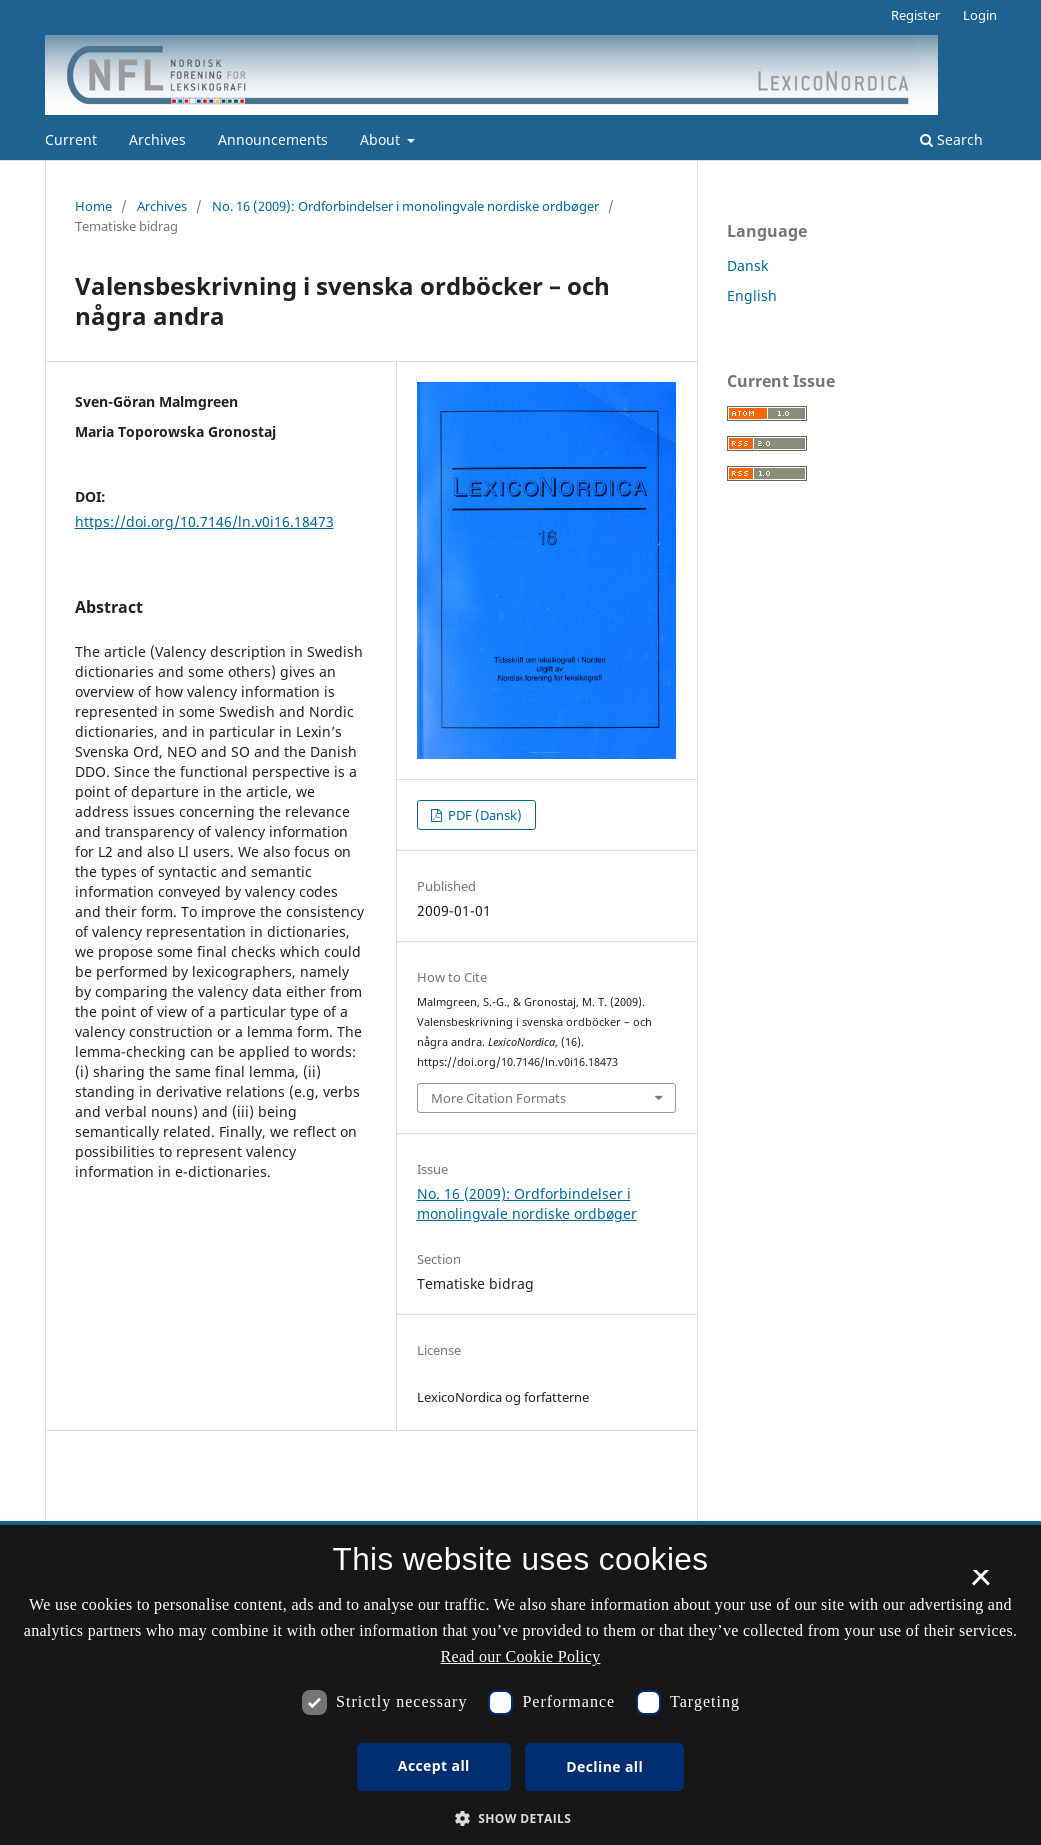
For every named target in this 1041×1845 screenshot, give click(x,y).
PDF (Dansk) (483, 815)
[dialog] (520, 1685)
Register (915, 15)
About (382, 139)
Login (980, 15)
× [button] (980, 1584)
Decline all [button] (604, 1766)
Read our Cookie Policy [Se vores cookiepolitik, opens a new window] (521, 1656)
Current (71, 139)
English (752, 295)
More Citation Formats (498, 1098)
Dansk (747, 265)
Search (951, 139)
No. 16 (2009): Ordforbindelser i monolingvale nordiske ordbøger (405, 206)
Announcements (273, 139)
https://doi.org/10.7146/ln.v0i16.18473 (204, 521)
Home (93, 206)
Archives (157, 139)
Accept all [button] (434, 1765)
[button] (521, 1818)
